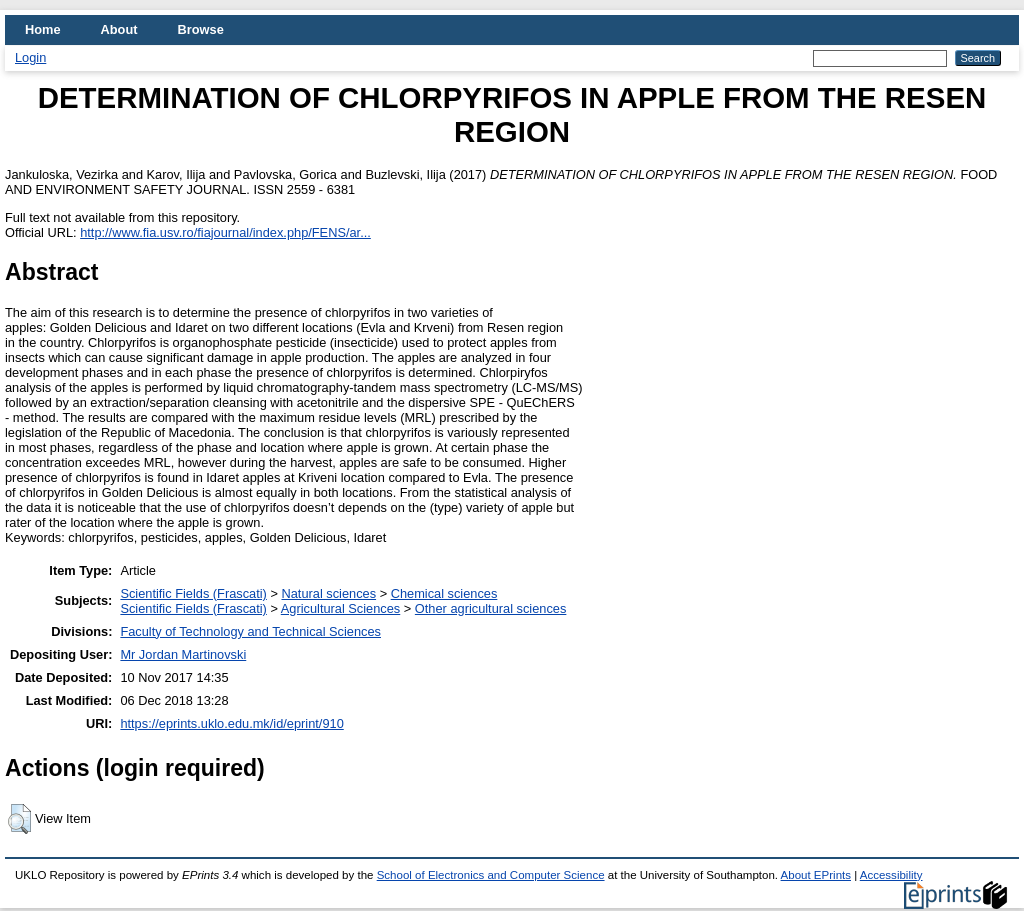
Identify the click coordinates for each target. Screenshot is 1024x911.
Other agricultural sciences (491, 608)
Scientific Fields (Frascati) (193, 593)
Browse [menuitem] (201, 29)
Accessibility (891, 875)
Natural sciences (328, 593)
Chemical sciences (444, 593)
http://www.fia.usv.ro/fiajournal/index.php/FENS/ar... (225, 232)
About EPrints (816, 875)
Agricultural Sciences (341, 608)
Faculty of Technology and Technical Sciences (250, 631)
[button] (19, 819)
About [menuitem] (119, 29)
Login (30, 57)
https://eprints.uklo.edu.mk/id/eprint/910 (231, 723)
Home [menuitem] (43, 29)
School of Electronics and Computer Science (491, 875)
